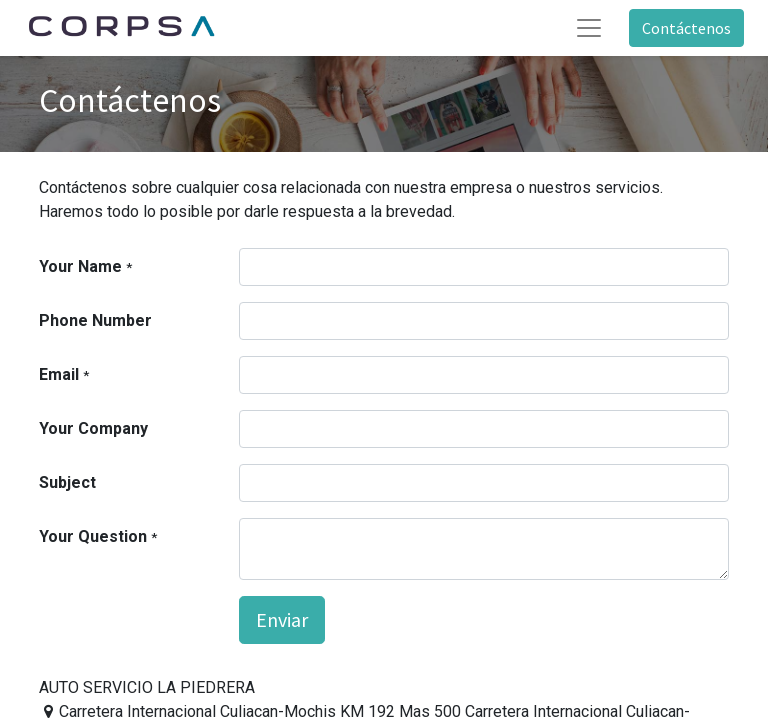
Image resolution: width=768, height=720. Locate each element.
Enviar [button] (282, 619)
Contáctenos (686, 28)
